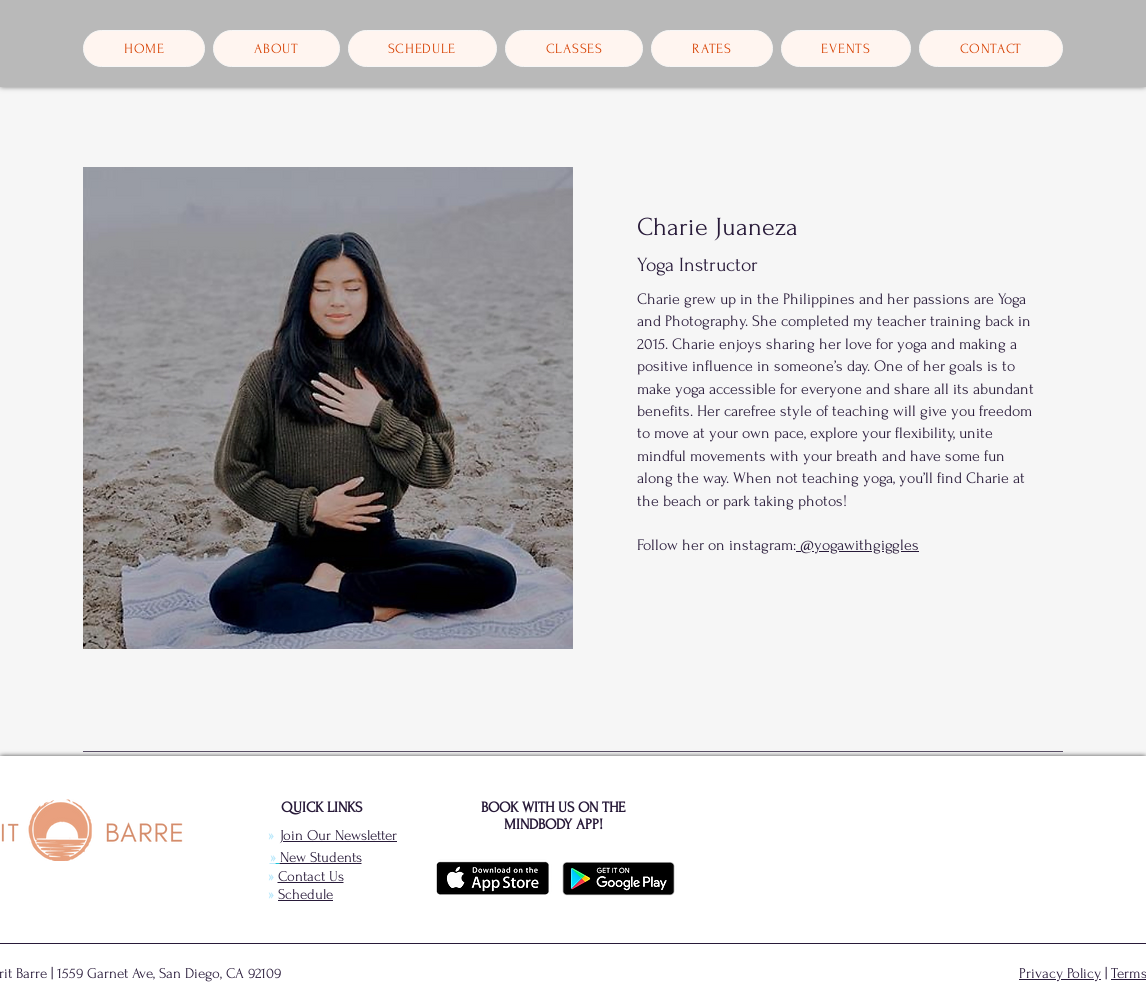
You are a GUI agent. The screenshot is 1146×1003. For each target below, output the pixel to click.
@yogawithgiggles (857, 545)
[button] (276, 48)
